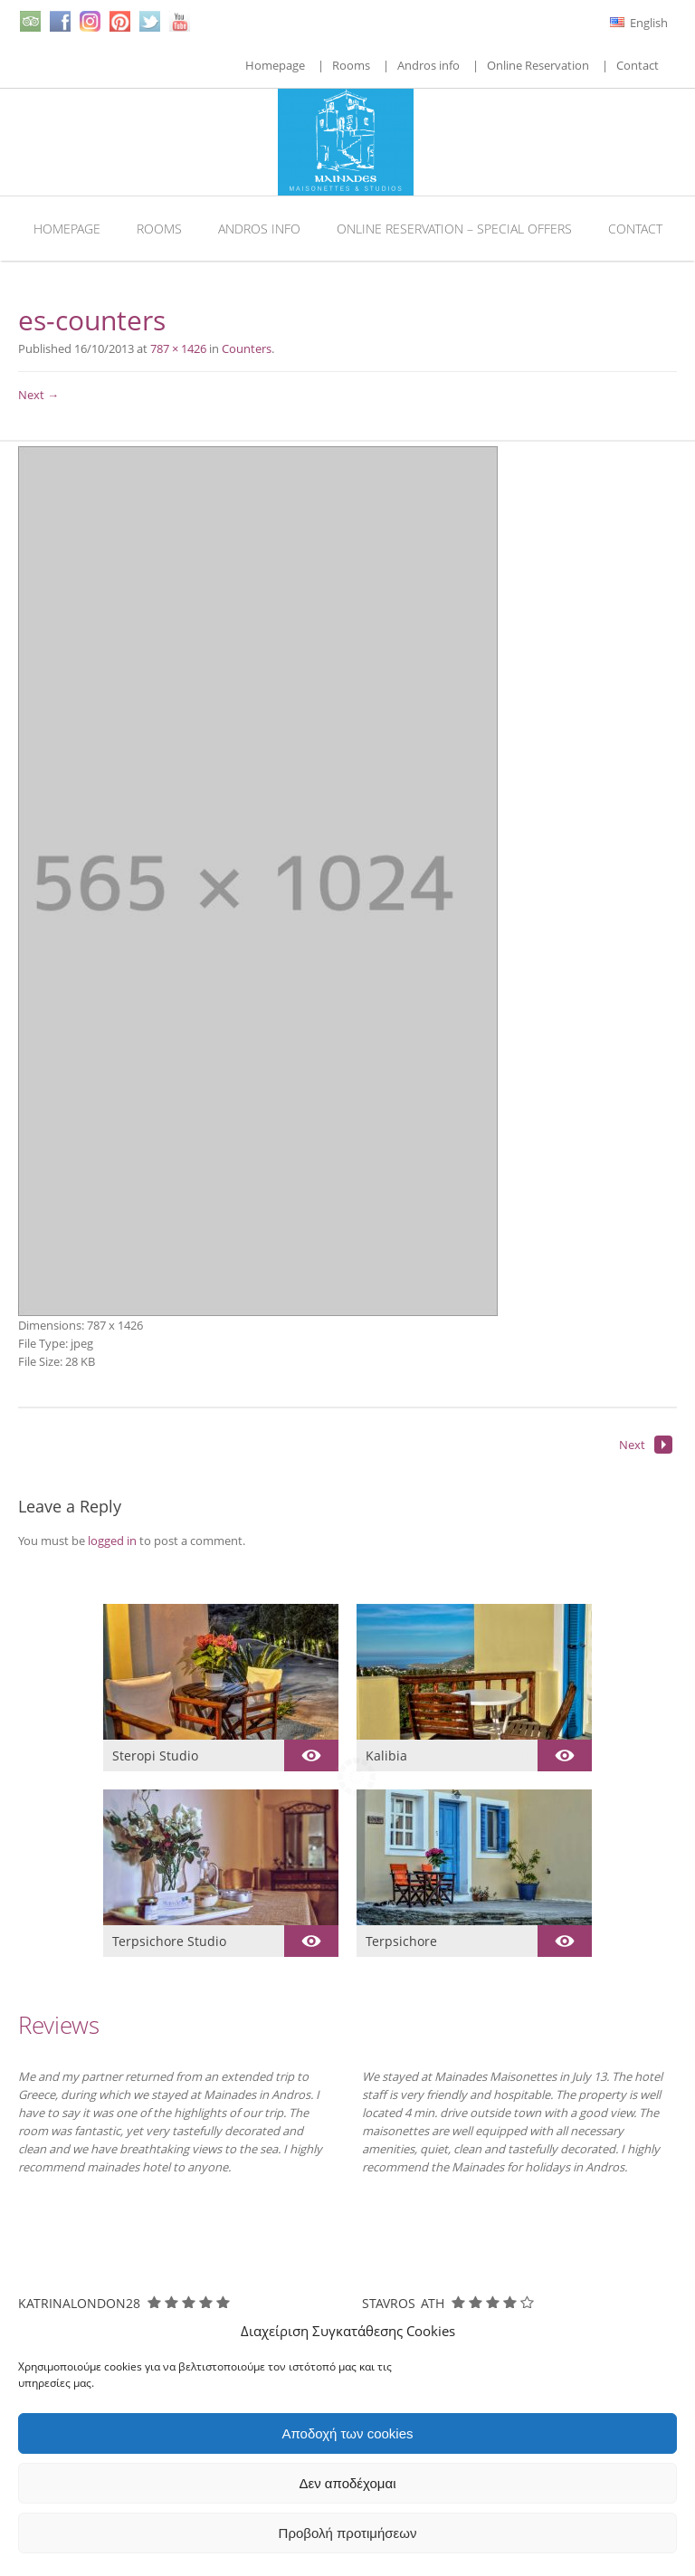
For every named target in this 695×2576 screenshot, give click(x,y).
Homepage (275, 65)
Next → (38, 394)
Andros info (428, 65)
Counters (246, 348)
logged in (112, 1540)
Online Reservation (538, 65)
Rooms (351, 65)
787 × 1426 (178, 348)
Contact (637, 65)
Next (645, 1445)
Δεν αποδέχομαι (347, 2483)
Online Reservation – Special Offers (454, 228)
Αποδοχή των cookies (347, 2433)
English (639, 22)
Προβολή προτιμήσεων (348, 2533)
